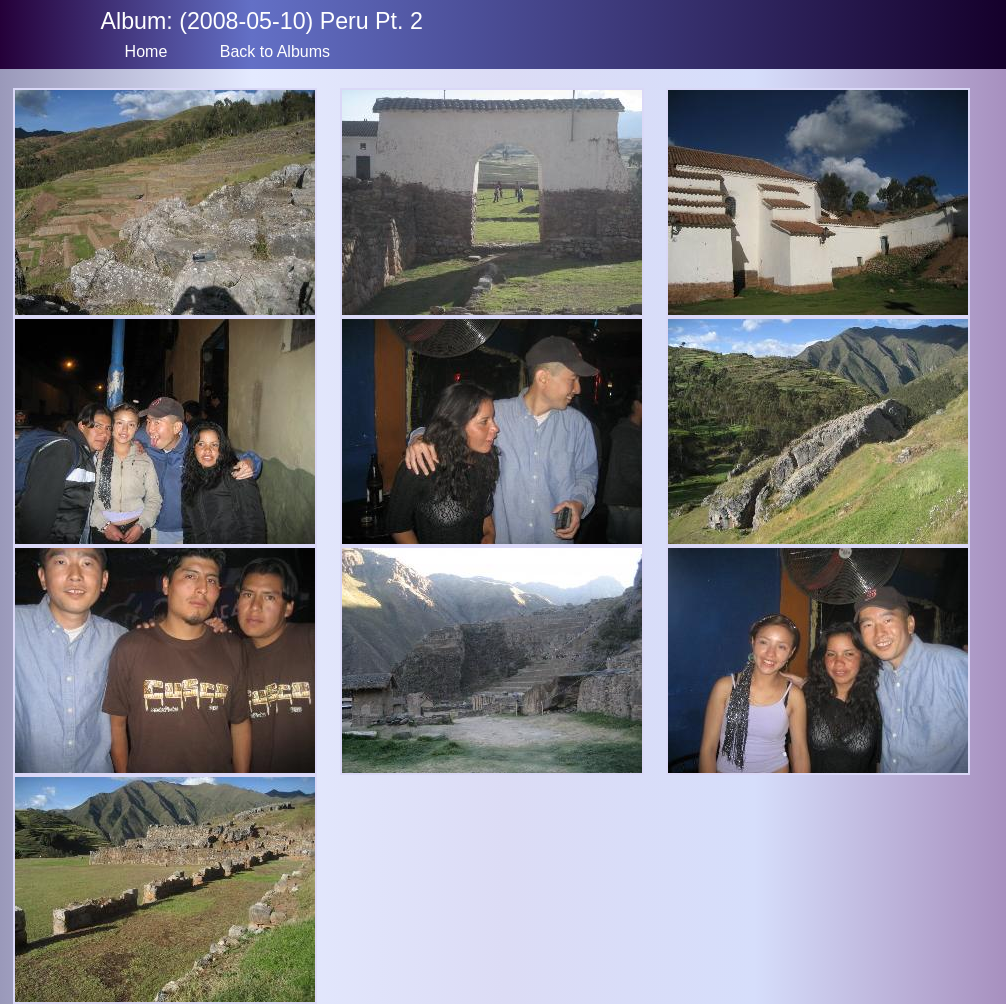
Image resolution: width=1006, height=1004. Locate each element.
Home (146, 51)
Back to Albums (275, 51)
